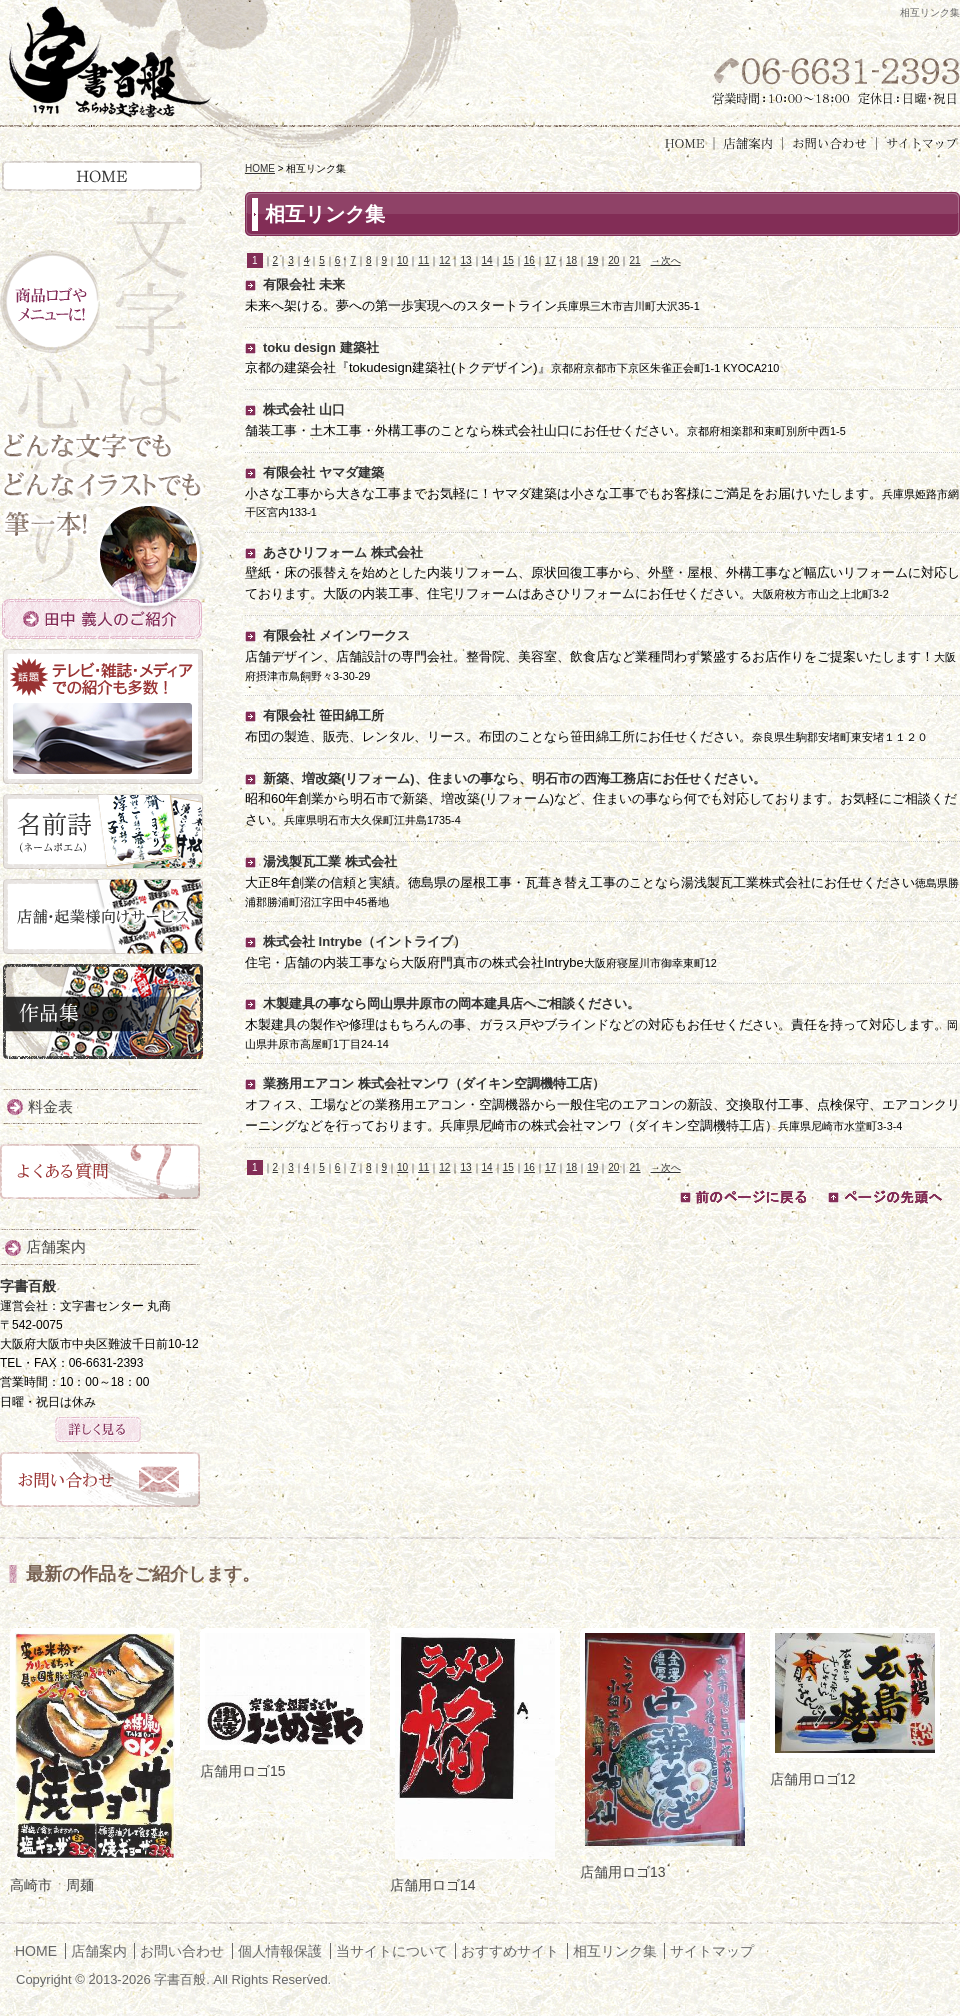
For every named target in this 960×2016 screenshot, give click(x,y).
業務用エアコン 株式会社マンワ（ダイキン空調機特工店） (434, 1083)
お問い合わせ (829, 144)
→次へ (666, 260)
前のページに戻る (743, 1197)
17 (550, 260)
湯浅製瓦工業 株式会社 (330, 861)
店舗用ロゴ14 (433, 1885)
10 (402, 260)
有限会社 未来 (304, 284)
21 (634, 260)
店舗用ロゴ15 (243, 1771)
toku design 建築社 (321, 347)
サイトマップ (918, 144)
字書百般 (108, 63)
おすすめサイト (510, 1951)
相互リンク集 (615, 1951)
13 (465, 260)
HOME (687, 144)
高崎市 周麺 (52, 1885)
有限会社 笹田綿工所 (323, 715)
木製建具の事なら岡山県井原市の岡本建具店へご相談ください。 (451, 1003)
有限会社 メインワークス (336, 635)
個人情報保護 (280, 1951)
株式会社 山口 (304, 409)
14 (487, 260)
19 (592, 260)
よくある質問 (100, 1176)
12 (444, 260)
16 (529, 260)
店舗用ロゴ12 (813, 1779)
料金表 (50, 1106)
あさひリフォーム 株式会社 (343, 552)
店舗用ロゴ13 (623, 1872)
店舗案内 (748, 144)
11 (423, 260)
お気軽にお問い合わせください (833, 78)
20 (613, 260)
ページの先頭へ (891, 1197)
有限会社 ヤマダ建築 (323, 472)
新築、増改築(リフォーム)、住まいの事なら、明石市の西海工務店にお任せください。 (514, 778)
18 (571, 260)
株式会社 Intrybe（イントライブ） (364, 941)
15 (508, 260)
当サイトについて (392, 1951)
